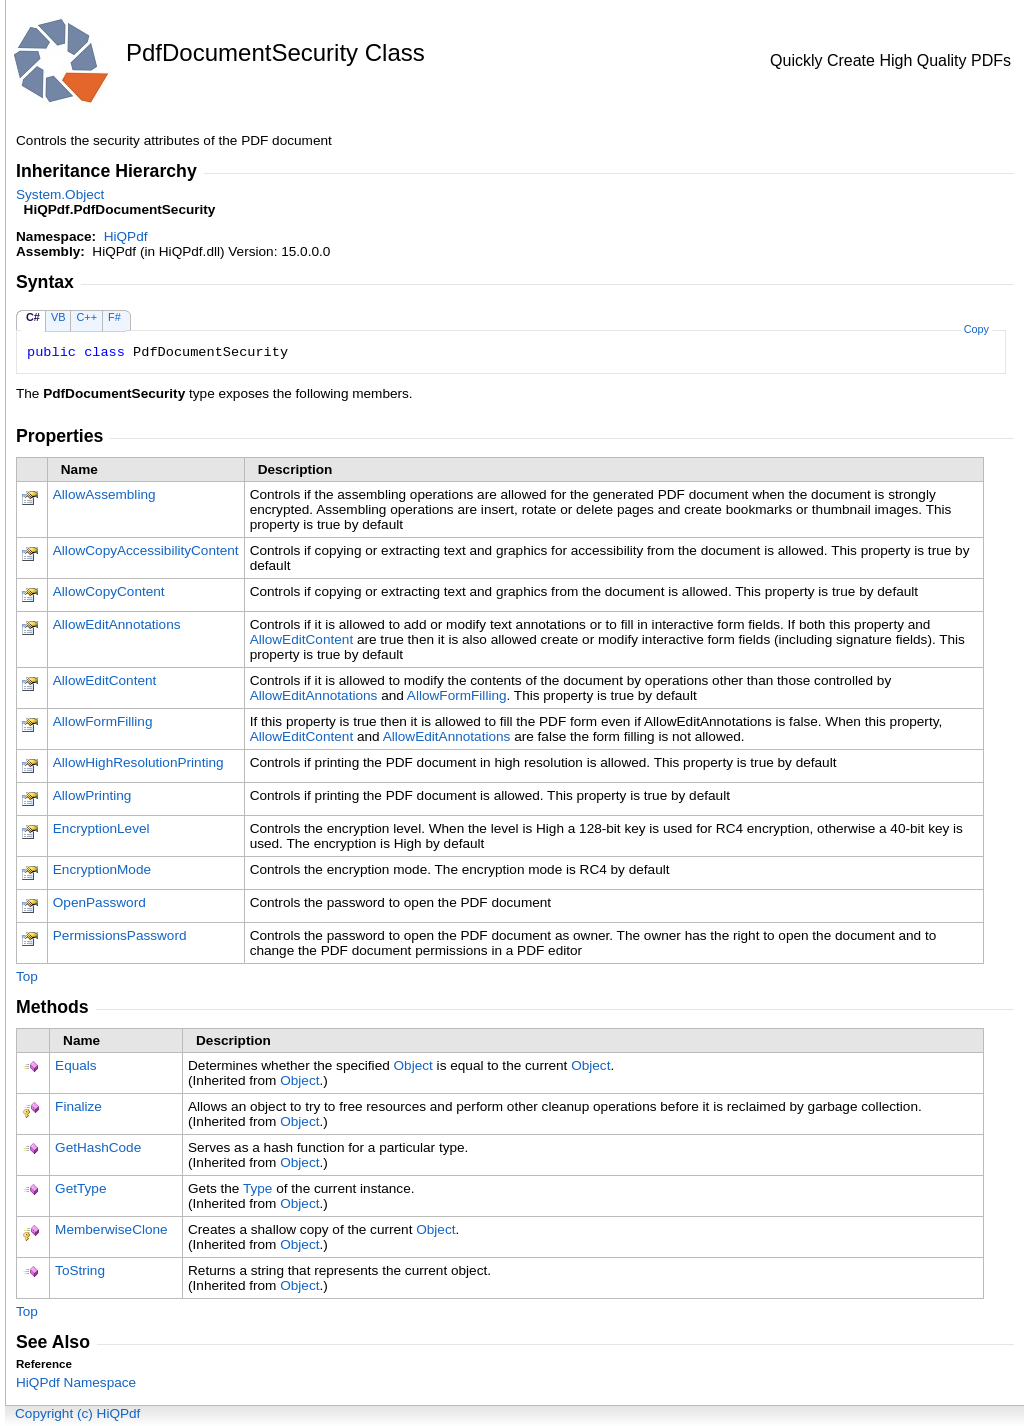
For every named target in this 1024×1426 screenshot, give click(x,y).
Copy (976, 329)
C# (33, 317)
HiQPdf (126, 236)
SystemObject (60, 194)
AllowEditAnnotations (117, 624)
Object (413, 1065)
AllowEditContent (302, 639)
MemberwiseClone (111, 1229)
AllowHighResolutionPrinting (138, 762)
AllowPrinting (92, 795)
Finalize (78, 1106)
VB (58, 317)
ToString (80, 1270)
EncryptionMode (102, 869)
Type (257, 1188)
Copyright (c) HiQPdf (77, 1413)
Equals (76, 1065)
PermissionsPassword (120, 935)
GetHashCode (98, 1147)
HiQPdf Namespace (76, 1382)
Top (27, 976)
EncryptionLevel (101, 828)
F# (114, 317)
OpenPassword (99, 902)
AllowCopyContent (109, 591)
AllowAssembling (104, 494)
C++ (86, 317)
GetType (80, 1188)
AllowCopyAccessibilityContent (146, 550)
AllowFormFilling (457, 695)
